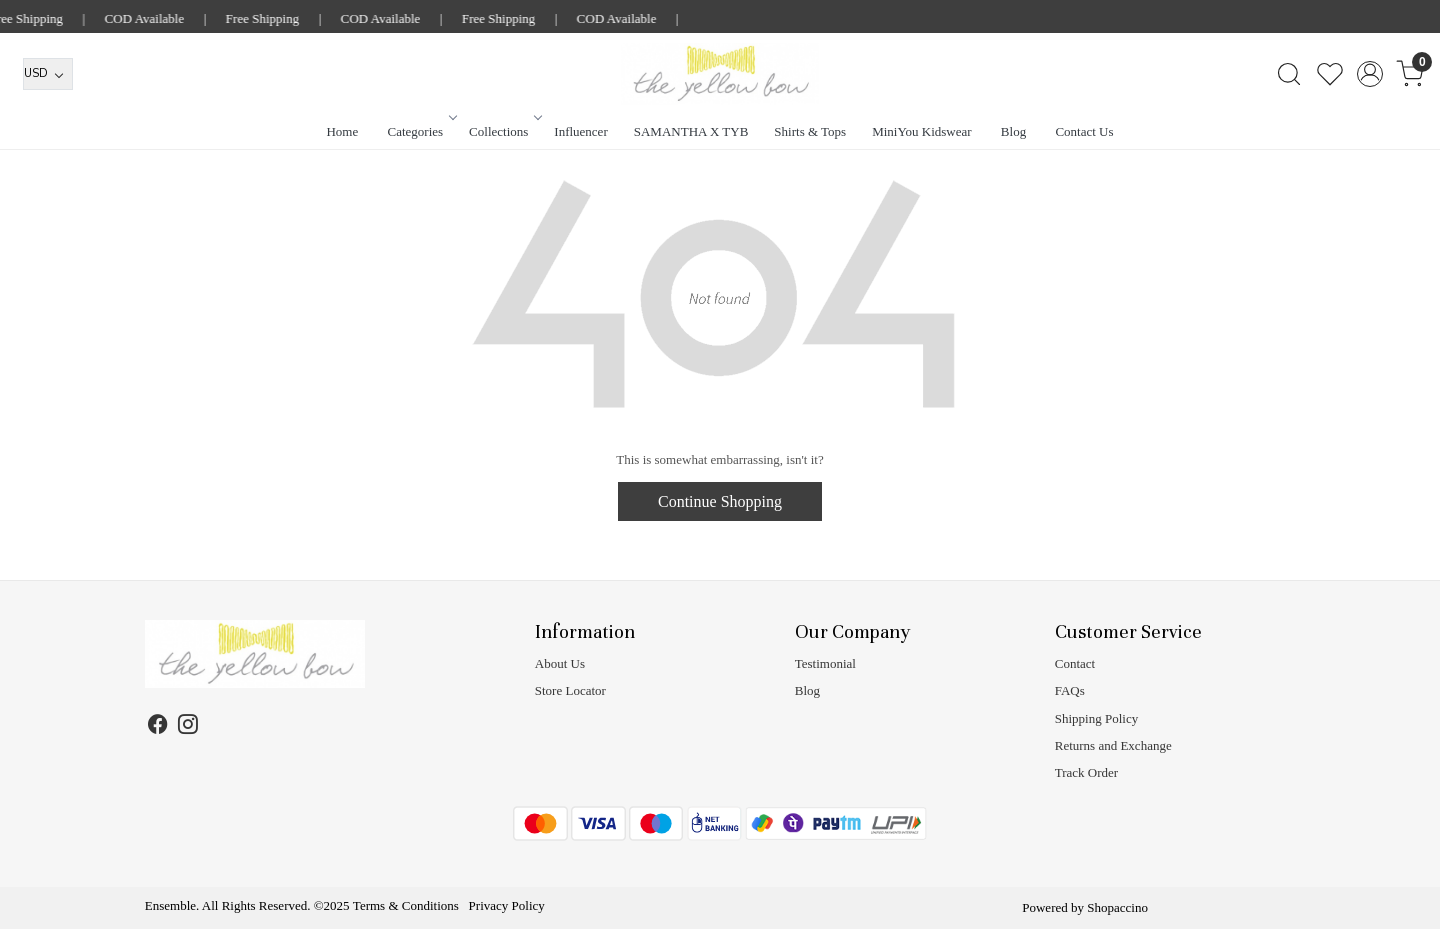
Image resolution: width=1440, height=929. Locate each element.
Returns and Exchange (1113, 745)
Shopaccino (1117, 907)
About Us (560, 663)
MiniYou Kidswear (921, 131)
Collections (504, 131)
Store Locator (570, 690)
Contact (1075, 663)
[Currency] (48, 74)
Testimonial (825, 663)
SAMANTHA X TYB (691, 131)
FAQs (1070, 690)
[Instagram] (188, 728)
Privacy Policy (507, 905)
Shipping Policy (1096, 718)
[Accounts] (1369, 74)
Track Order (1086, 772)
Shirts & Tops (810, 131)
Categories (421, 131)
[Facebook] (158, 728)
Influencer (580, 131)
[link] (1288, 74)
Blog (1013, 131)
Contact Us (1084, 131)
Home (342, 131)
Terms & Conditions (406, 905)
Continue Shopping (720, 501)
